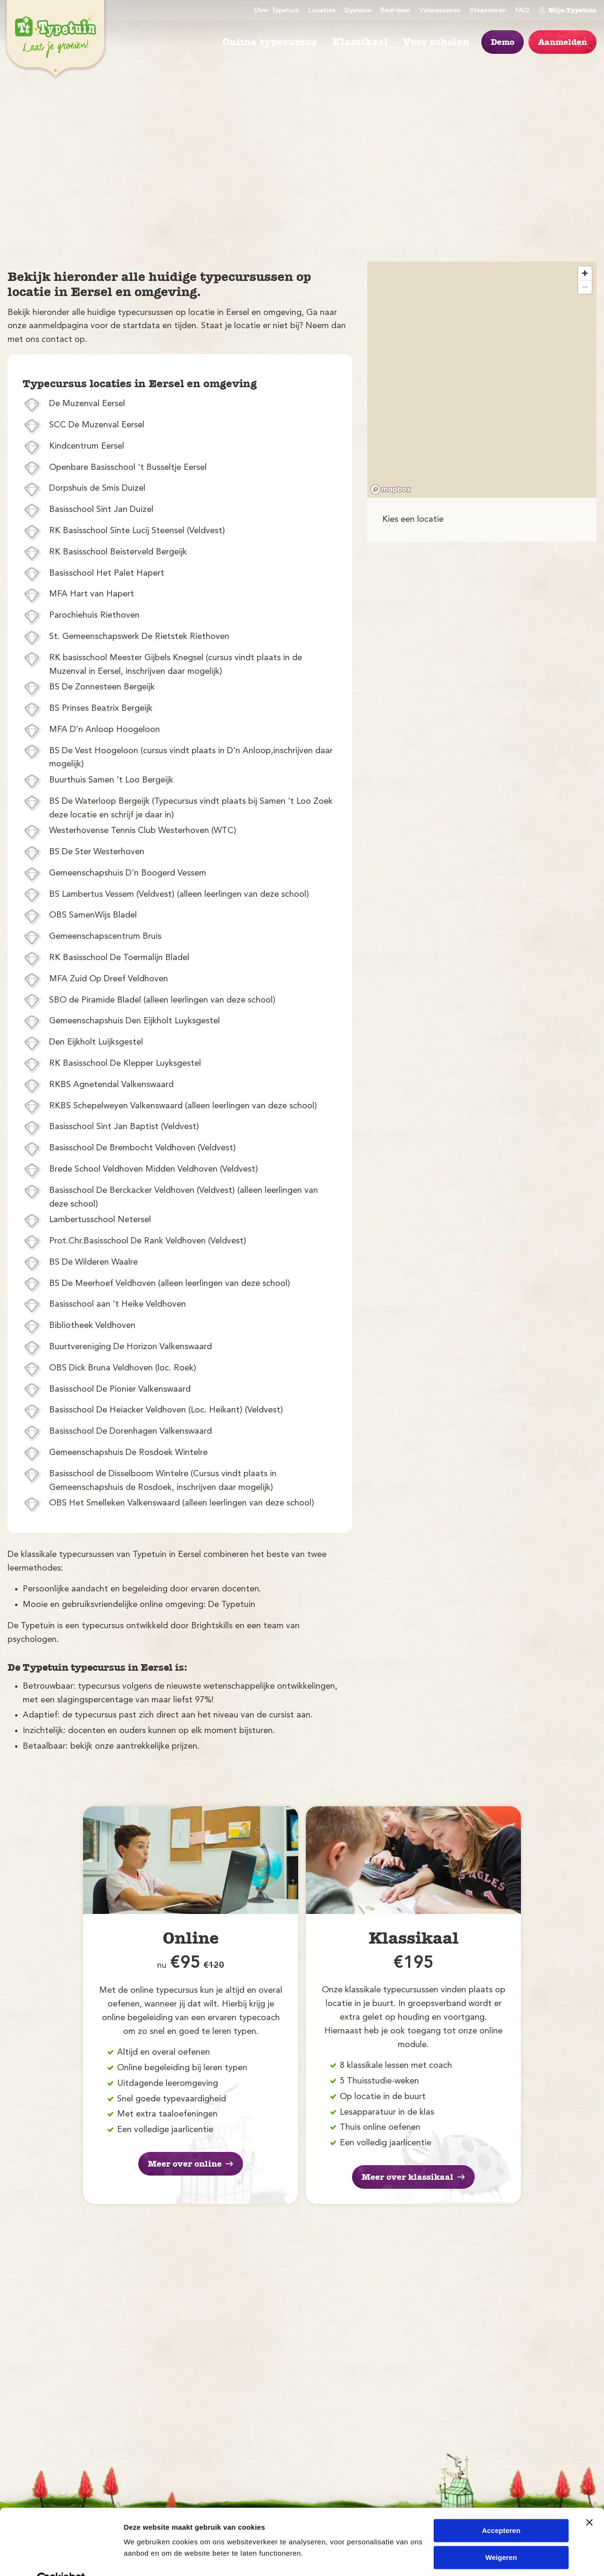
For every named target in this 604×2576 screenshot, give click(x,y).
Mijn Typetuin (567, 10)
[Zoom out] (585, 287)
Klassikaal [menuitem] (360, 42)
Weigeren (501, 2535)
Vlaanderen (488, 10)
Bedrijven (395, 10)
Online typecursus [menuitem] (269, 42)
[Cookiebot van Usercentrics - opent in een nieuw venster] (61, 2557)
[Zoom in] (585, 273)
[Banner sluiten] (589, 2500)
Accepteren (501, 2509)
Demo (502, 42)
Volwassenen (440, 10)
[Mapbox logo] (390, 489)
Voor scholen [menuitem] (436, 42)
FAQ (522, 10)
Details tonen (146, 2557)
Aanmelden (562, 42)
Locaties (322, 10)
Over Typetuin (276, 10)
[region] (481, 380)
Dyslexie (357, 10)
